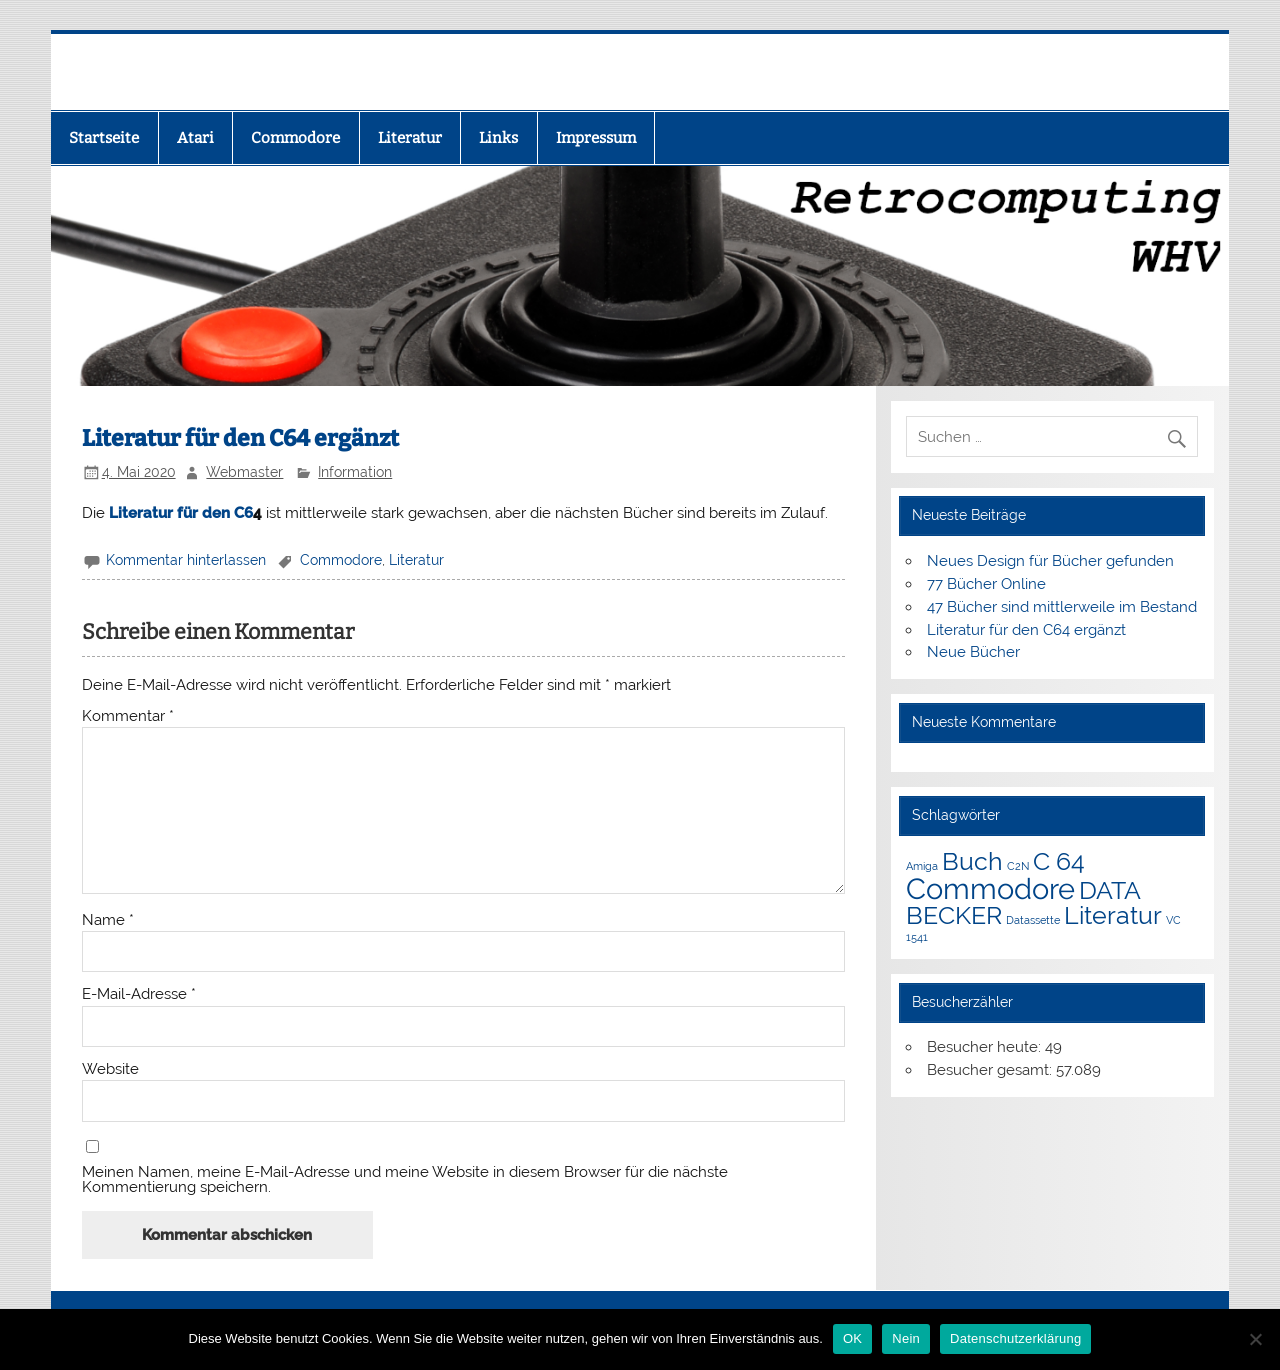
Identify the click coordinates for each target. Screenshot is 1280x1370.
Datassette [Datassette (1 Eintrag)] (1033, 920)
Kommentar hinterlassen (186, 560)
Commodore (295, 138)
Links (498, 138)
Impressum (596, 138)
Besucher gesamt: (991, 1070)
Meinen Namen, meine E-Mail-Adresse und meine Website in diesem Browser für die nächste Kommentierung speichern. (405, 1180)
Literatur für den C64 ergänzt (1026, 630)
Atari (195, 138)
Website (110, 1069)
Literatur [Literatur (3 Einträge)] (1113, 915)
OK (852, 1338)
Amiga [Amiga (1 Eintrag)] (922, 866)
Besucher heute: (986, 1047)
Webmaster (244, 472)
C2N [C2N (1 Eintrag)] (1018, 866)
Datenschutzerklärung (1015, 1338)
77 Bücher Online (986, 584)
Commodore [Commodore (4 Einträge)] (990, 888)
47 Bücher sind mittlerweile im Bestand (1062, 607)
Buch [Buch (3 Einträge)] (972, 861)
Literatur (410, 138)
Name (108, 920)
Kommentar (128, 716)
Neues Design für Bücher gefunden (1050, 561)
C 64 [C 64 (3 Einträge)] (1059, 861)
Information (355, 472)
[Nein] (1255, 1339)
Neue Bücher (973, 652)
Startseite (104, 138)
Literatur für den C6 (181, 513)
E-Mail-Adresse (139, 994)
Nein (906, 1338)
